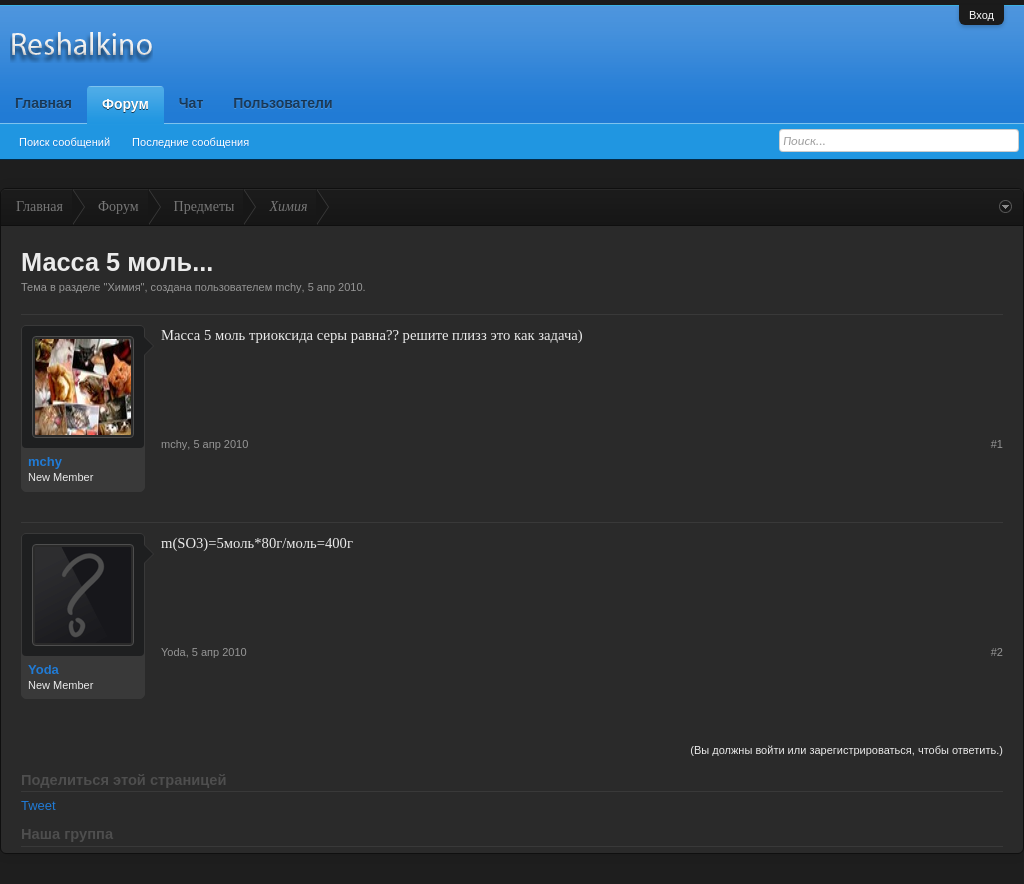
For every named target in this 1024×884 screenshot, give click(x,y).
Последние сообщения (190, 142)
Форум (125, 104)
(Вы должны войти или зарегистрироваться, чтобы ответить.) (846, 750)
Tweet (38, 805)
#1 (997, 444)
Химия (123, 287)
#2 (997, 652)
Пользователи (282, 103)
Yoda (43, 669)
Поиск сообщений (64, 142)
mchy (288, 287)
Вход (981, 15)
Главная (43, 103)
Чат (191, 103)
